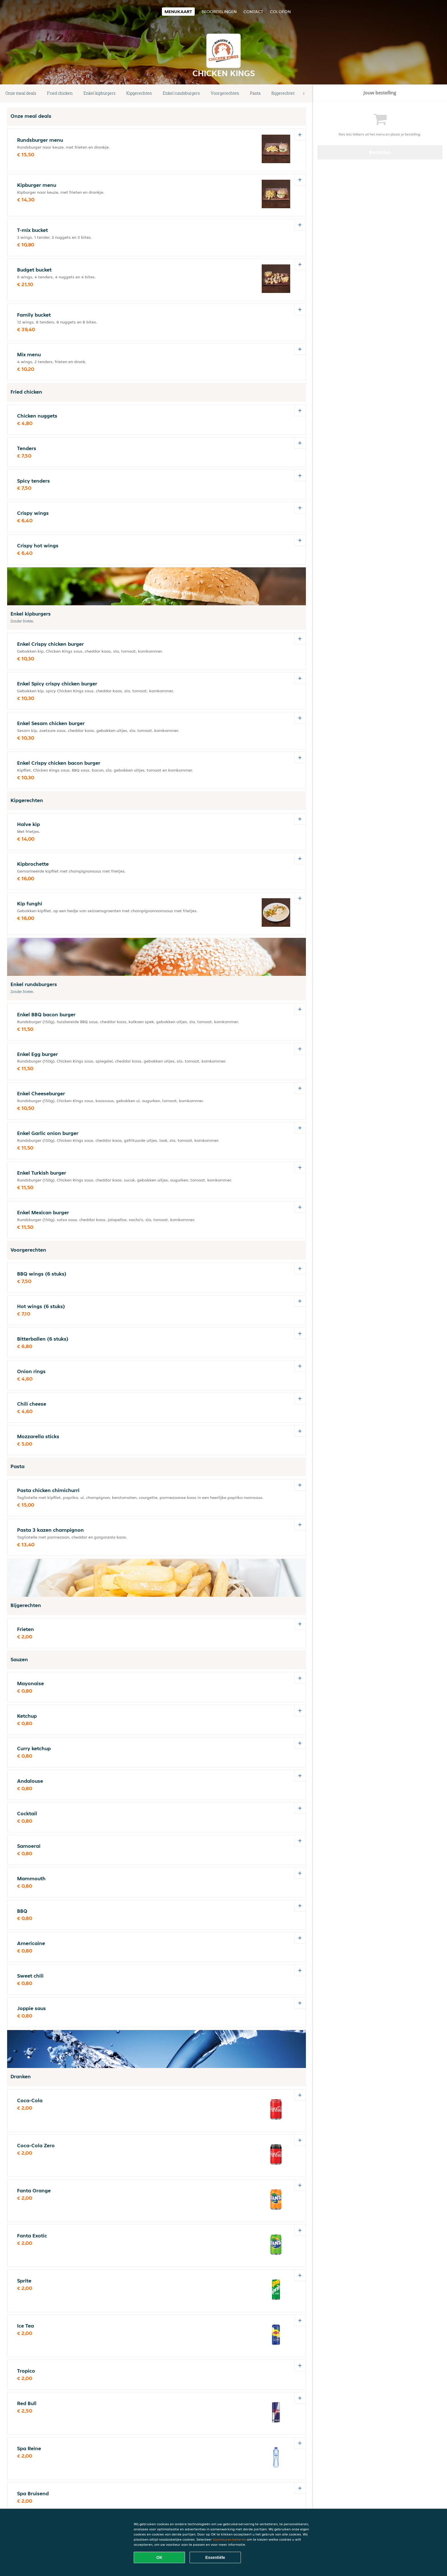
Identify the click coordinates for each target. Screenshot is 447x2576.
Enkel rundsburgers (181, 93)
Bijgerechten (283, 93)
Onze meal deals (20, 93)
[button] (304, 93)
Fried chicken (60, 93)
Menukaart (178, 12)
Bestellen (380, 152)
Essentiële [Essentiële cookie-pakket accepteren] (215, 2557)
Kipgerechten (139, 93)
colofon (280, 12)
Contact (253, 12)
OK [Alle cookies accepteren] (159, 2557)
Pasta (255, 93)
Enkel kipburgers (99, 93)
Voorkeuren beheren (229, 2539)
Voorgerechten (225, 93)
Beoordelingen (219, 12)
